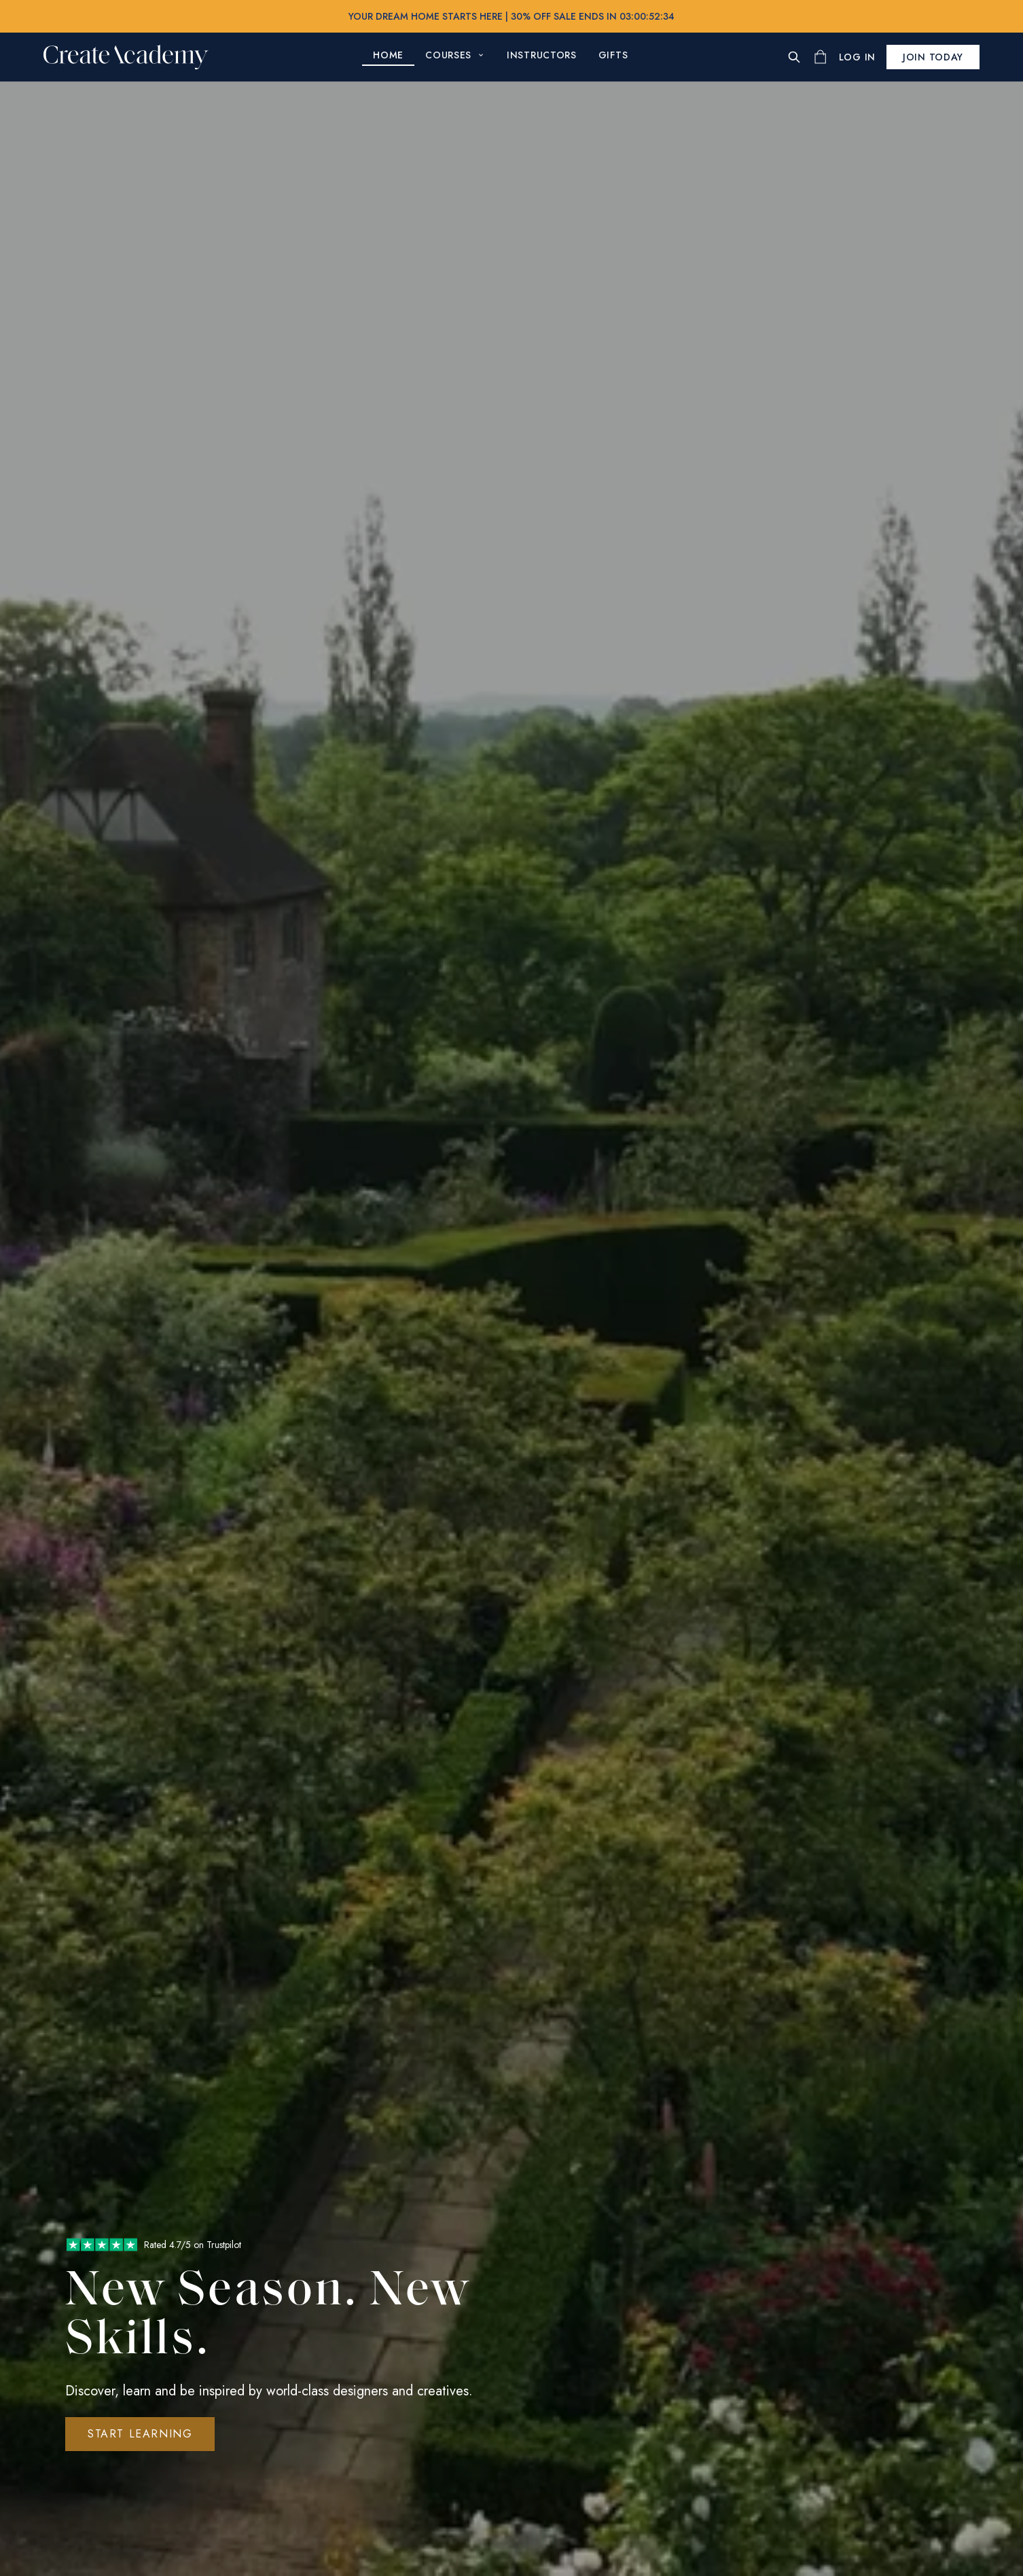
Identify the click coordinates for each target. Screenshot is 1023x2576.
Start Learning (140, 2434)
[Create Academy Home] (126, 57)
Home (388, 55)
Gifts (613, 55)
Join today (933, 57)
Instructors (542, 55)
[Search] (794, 57)
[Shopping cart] (820, 57)
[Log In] (857, 57)
